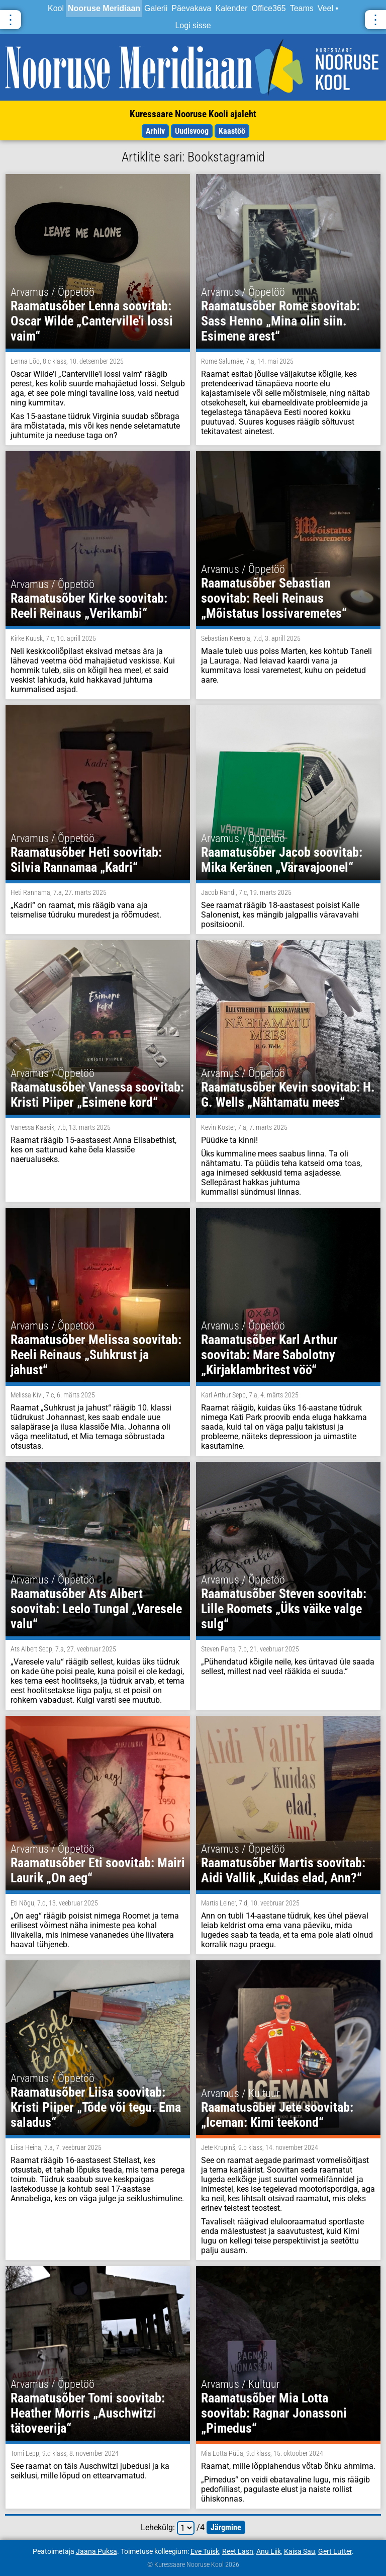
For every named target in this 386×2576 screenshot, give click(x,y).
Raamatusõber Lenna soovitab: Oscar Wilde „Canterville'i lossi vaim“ (92, 321)
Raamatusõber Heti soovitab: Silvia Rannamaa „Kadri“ (86, 860)
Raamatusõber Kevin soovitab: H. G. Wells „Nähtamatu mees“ (288, 1094)
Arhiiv (155, 131)
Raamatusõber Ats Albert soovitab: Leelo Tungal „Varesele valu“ (96, 1608)
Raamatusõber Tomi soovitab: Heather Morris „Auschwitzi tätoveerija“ (88, 2413)
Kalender (231, 8)
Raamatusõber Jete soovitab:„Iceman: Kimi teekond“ (277, 2115)
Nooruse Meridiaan (104, 8)
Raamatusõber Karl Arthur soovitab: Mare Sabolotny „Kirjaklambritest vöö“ (269, 1354)
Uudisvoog (192, 131)
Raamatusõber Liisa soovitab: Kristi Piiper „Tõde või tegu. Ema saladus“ (96, 2107)
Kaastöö (232, 131)
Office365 (269, 8)
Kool (56, 8)
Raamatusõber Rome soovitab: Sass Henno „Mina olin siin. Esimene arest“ (280, 321)
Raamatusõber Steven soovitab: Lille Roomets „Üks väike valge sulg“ (283, 1608)
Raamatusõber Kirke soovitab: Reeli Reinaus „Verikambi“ (89, 606)
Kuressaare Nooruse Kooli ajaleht (193, 114)
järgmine (226, 2527)
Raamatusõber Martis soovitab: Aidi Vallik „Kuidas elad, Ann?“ (283, 1870)
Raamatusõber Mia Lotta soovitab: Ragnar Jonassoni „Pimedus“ (274, 2413)
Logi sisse (193, 25)
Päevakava (191, 8)
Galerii (155, 8)
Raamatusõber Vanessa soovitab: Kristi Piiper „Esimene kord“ (97, 1094)
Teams (302, 8)
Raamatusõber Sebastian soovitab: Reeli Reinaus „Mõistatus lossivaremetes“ (274, 598)
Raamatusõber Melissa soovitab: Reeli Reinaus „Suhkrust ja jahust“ (96, 1354)
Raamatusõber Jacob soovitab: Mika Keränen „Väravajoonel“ (281, 860)
